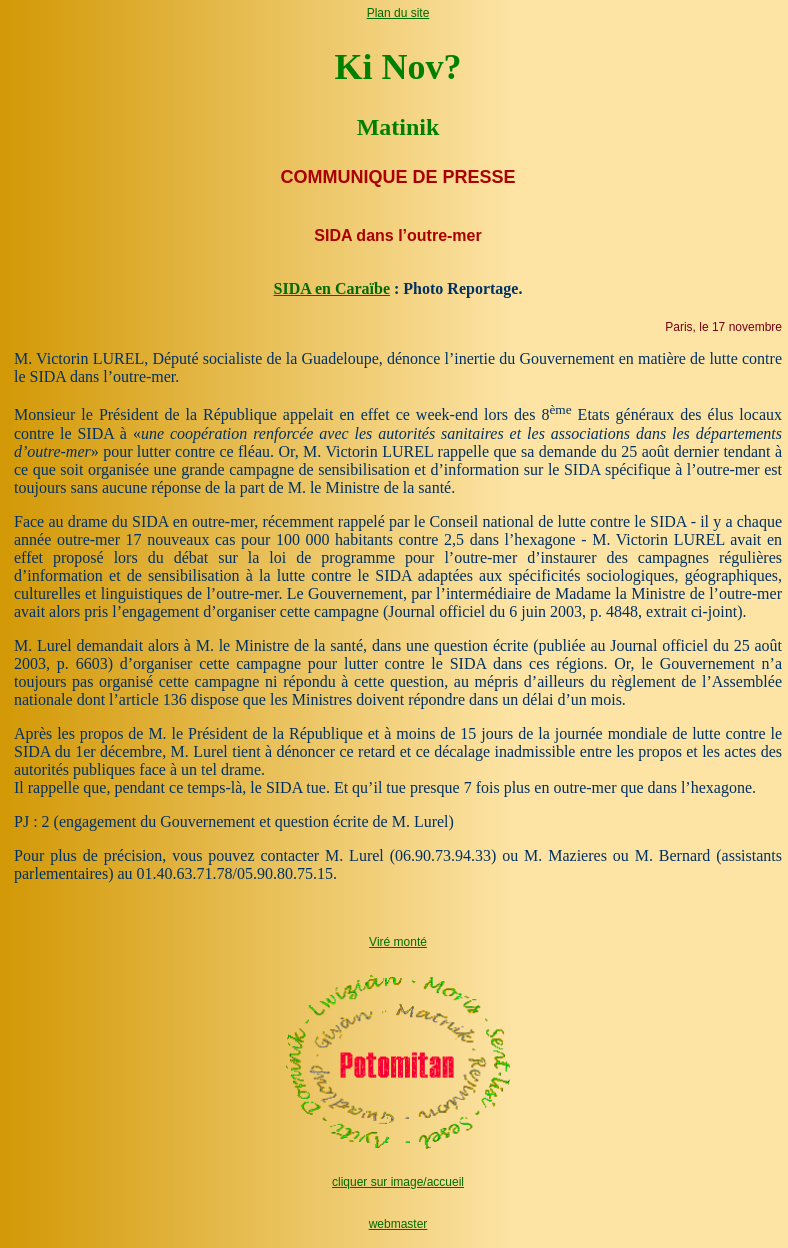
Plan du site (398, 13)
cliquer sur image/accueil (398, 1182)
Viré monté (398, 942)
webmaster (398, 1224)
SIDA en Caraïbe (332, 288)
